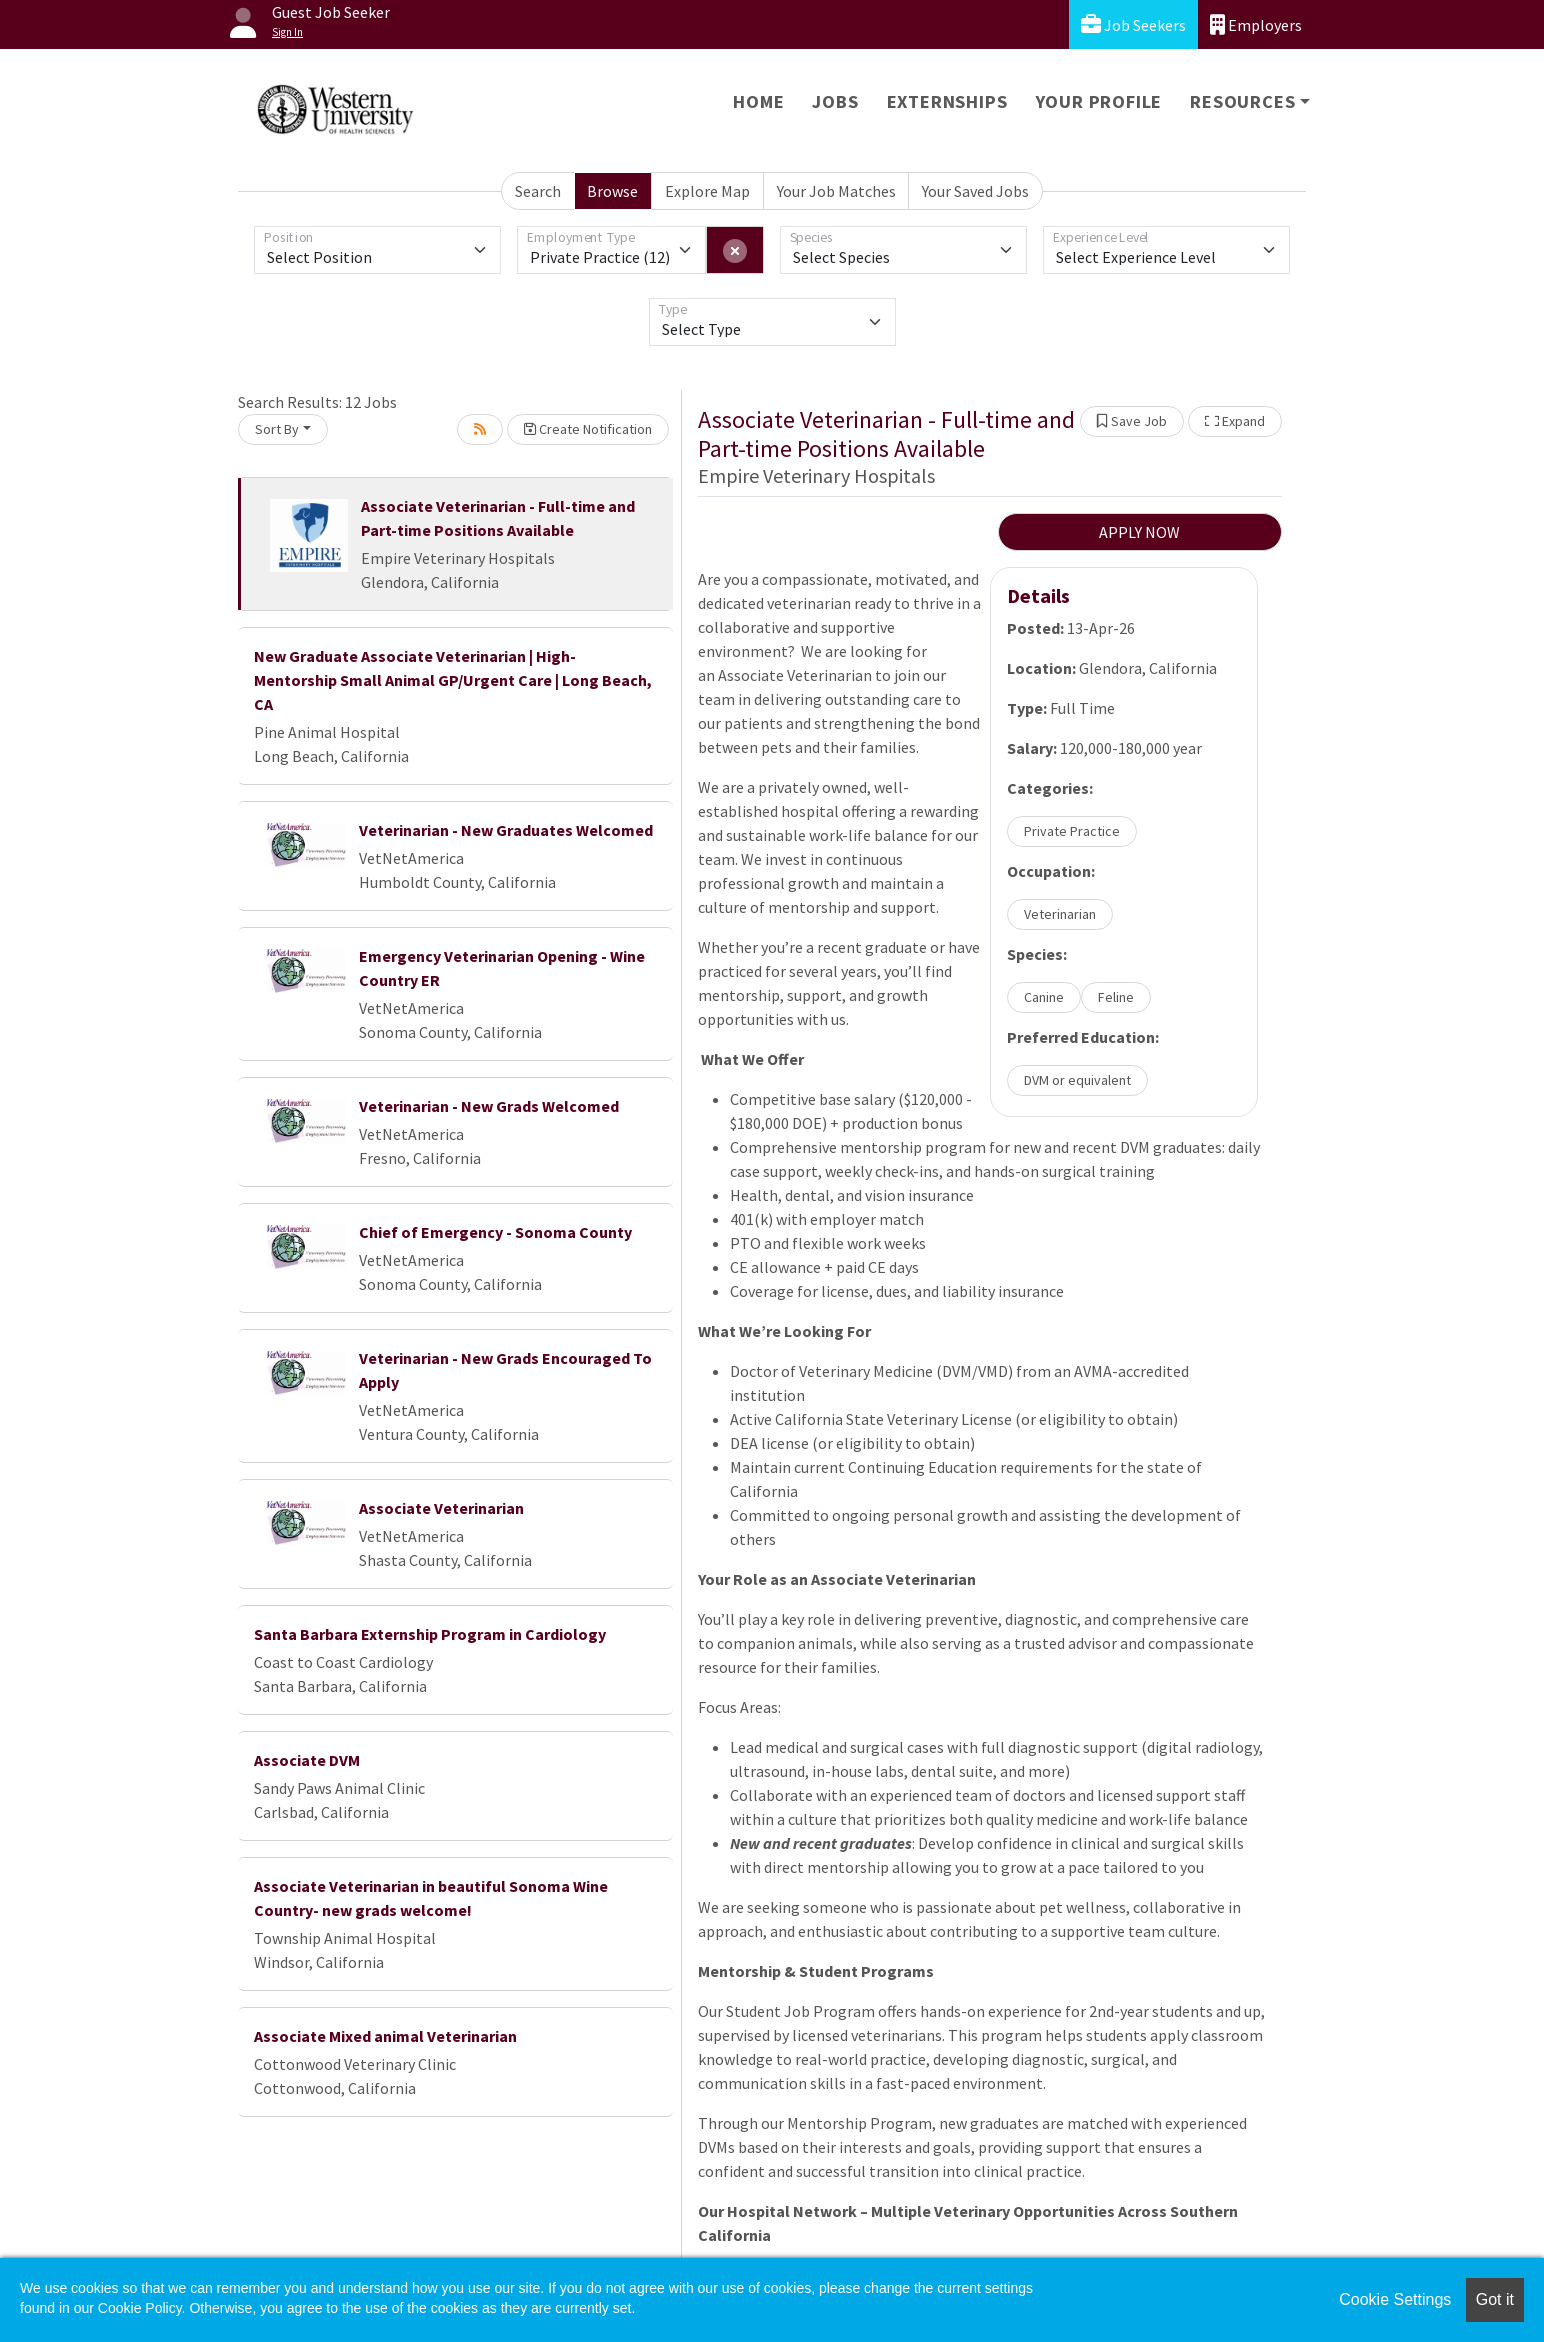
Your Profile (1099, 101)
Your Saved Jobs (975, 191)
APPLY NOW (1139, 532)
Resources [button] (1242, 101)
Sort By (277, 429)
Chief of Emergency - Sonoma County (495, 1232)
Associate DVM (307, 1760)
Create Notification (588, 429)
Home (758, 101)
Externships (947, 101)
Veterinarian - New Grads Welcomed (489, 1106)
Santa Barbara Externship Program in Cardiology (430, 1634)
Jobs (835, 101)
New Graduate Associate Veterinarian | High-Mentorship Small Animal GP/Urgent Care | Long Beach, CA (453, 680)
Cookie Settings (1395, 2299)
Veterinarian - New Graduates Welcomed (506, 830)
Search (538, 191)
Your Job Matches (836, 191)
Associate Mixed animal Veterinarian (385, 2036)
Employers (1256, 24)
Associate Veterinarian (441, 1508)
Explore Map (707, 191)
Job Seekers (1133, 24)
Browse (612, 191)
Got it (1495, 2299)
